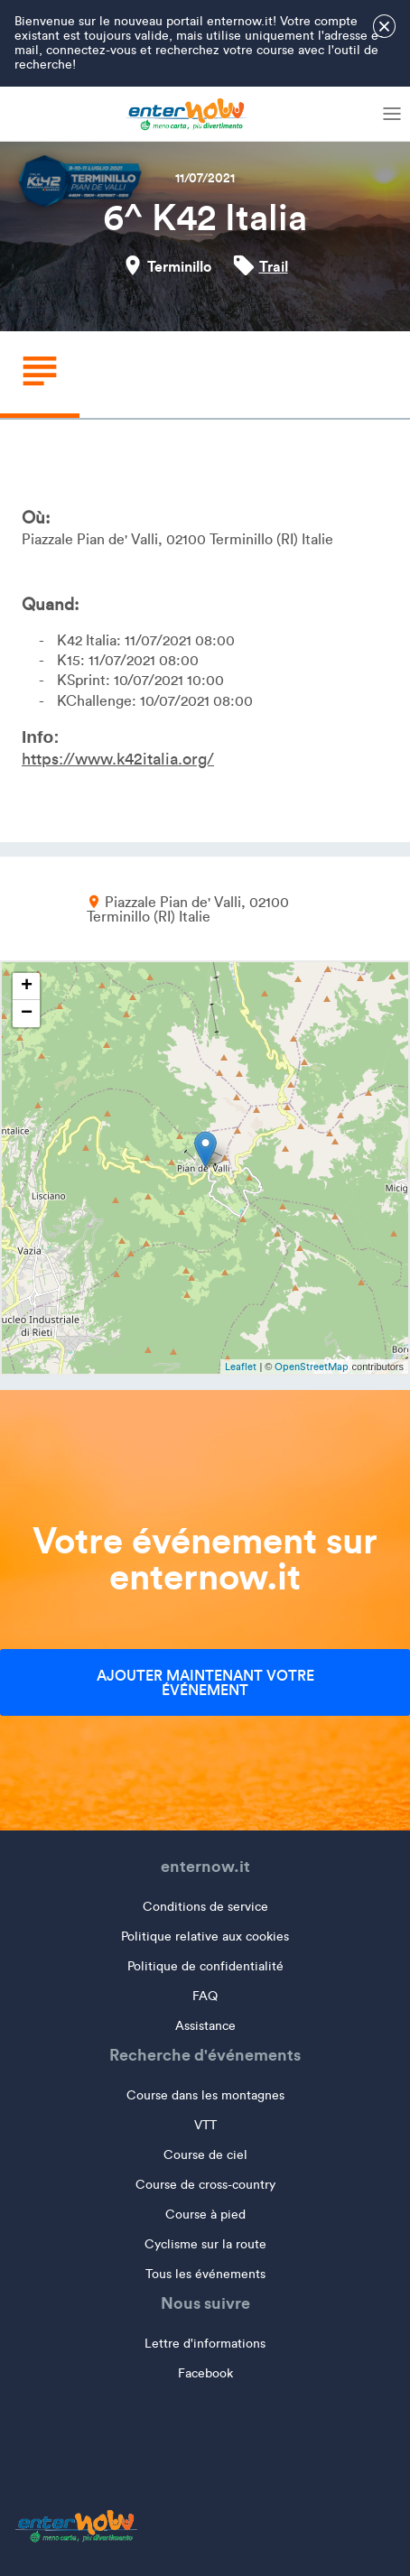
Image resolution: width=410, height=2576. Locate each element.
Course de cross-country (205, 2184)
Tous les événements (205, 2274)
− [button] (27, 1013)
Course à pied (205, 2214)
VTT (205, 2125)
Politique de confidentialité (205, 1966)
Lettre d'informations (205, 2343)
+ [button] (27, 986)
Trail (273, 266)
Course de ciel (205, 2155)
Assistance (205, 2026)
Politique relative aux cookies (205, 1936)
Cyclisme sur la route (205, 2244)
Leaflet (240, 1366)
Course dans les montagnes (205, 2095)
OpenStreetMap (312, 1366)
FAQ (205, 1996)
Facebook (205, 2373)
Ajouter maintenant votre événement (205, 1682)
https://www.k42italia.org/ (118, 759)
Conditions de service (205, 1906)
